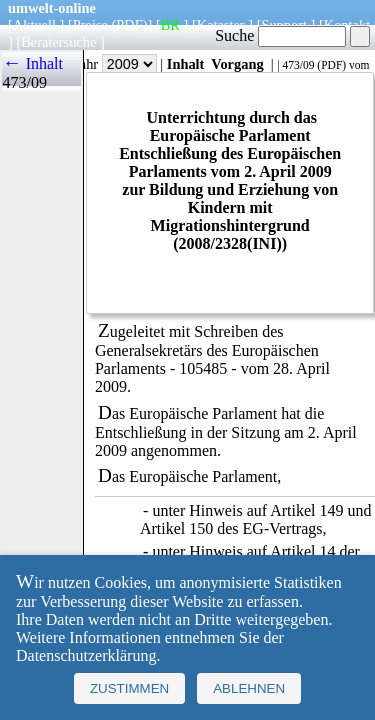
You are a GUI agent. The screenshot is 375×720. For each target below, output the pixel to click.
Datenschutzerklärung (86, 655)
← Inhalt (32, 63)
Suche (280, 35)
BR (170, 25)
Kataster (221, 25)
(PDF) (130, 25)
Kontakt (347, 25)
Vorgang (237, 64)
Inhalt (186, 64)
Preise (90, 25)
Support (284, 25)
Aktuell (34, 25)
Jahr (115, 64)
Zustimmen (129, 688)
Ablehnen (249, 688)
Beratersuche (58, 42)
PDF (331, 65)
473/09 (298, 65)
